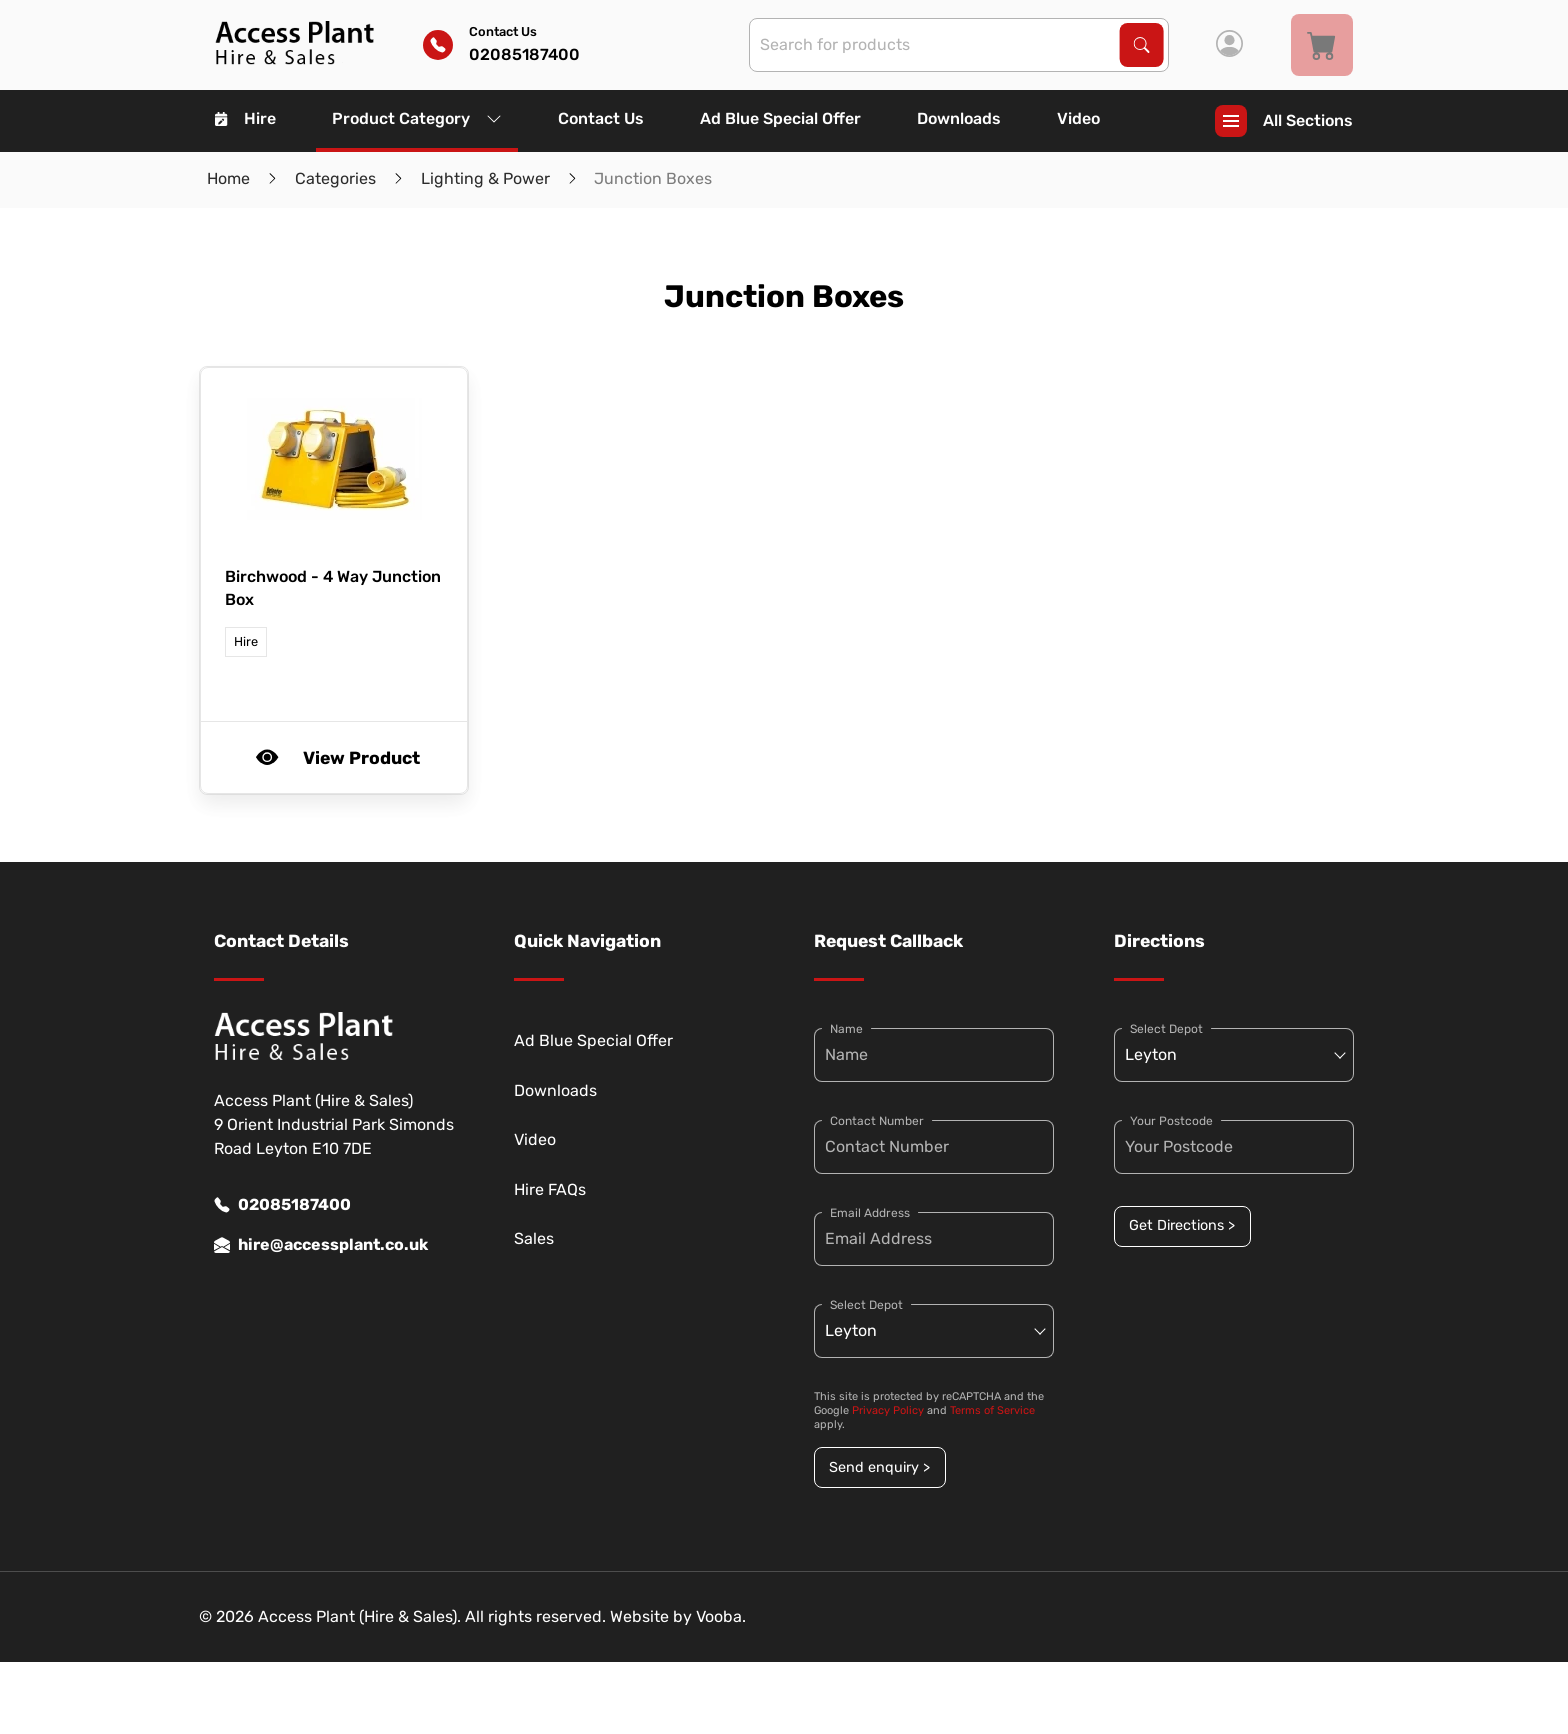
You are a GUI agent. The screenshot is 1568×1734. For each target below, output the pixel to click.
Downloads (959, 118)
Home (228, 178)
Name (846, 1029)
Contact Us (601, 118)
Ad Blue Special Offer (780, 118)
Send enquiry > (879, 1467)
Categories (335, 178)
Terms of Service (992, 1410)
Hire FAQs (550, 1189)
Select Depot (866, 1305)
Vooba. (721, 1616)
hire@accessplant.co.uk (321, 1245)
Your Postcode (1171, 1121)
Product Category (417, 118)
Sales (534, 1238)
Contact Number (877, 1121)
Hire (245, 118)
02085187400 (282, 1205)
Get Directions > (1182, 1225)
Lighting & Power (485, 178)
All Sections (1284, 121)
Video (1078, 118)
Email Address (870, 1213)
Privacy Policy (888, 1410)
